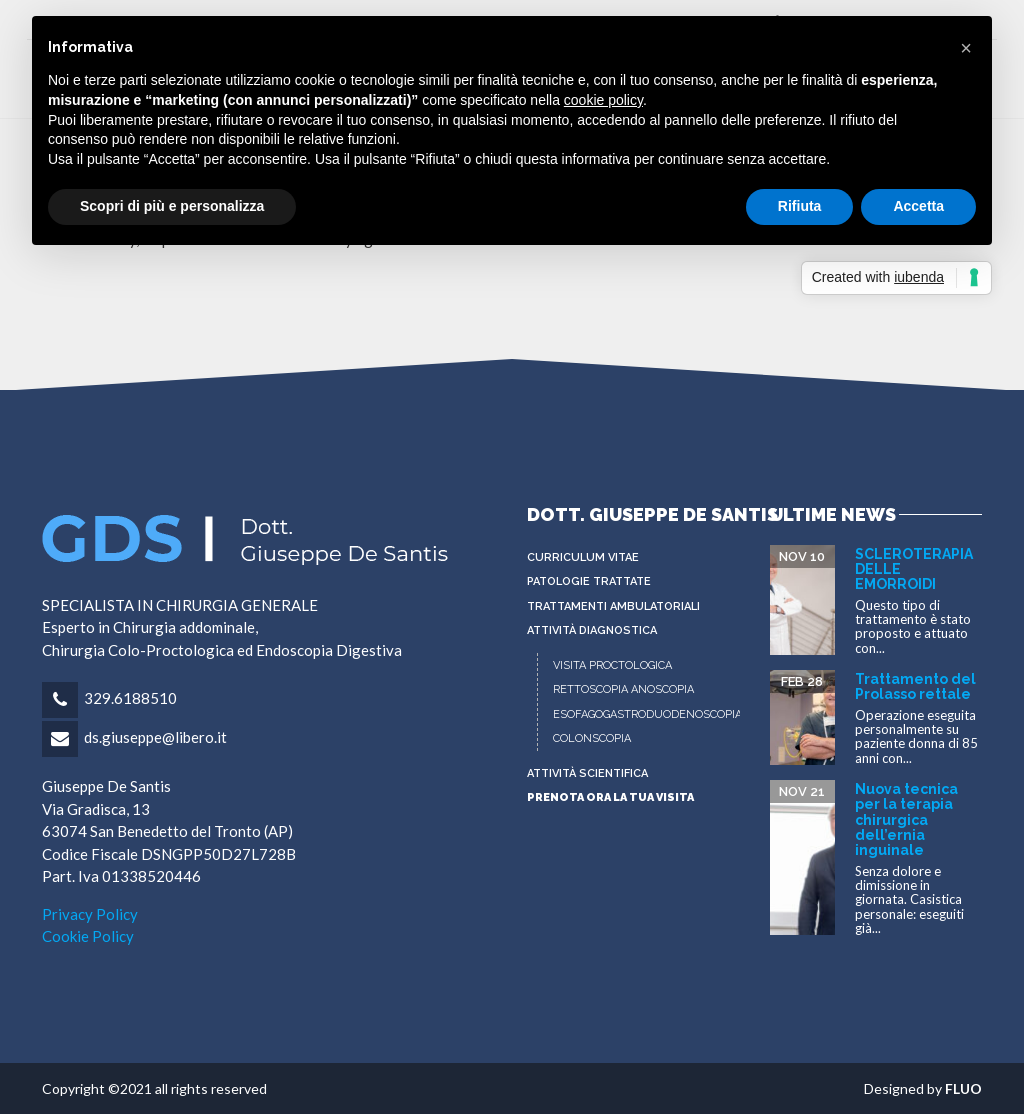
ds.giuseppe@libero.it (155, 737)
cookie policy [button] (603, 100)
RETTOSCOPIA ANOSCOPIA (623, 689)
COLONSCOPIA (592, 738)
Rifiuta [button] (800, 206)
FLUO (963, 1088)
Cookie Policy (88, 936)
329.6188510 (130, 698)
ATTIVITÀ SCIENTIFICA (587, 773)
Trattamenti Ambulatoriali (613, 606)
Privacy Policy (90, 914)
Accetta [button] (918, 206)
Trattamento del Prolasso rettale (915, 686)
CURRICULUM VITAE (583, 557)
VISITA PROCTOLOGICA (612, 665)
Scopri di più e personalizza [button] (172, 206)
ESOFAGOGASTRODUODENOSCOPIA (647, 714)
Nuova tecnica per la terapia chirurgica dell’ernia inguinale (906, 820)
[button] (966, 48)
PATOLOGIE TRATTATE (589, 581)
